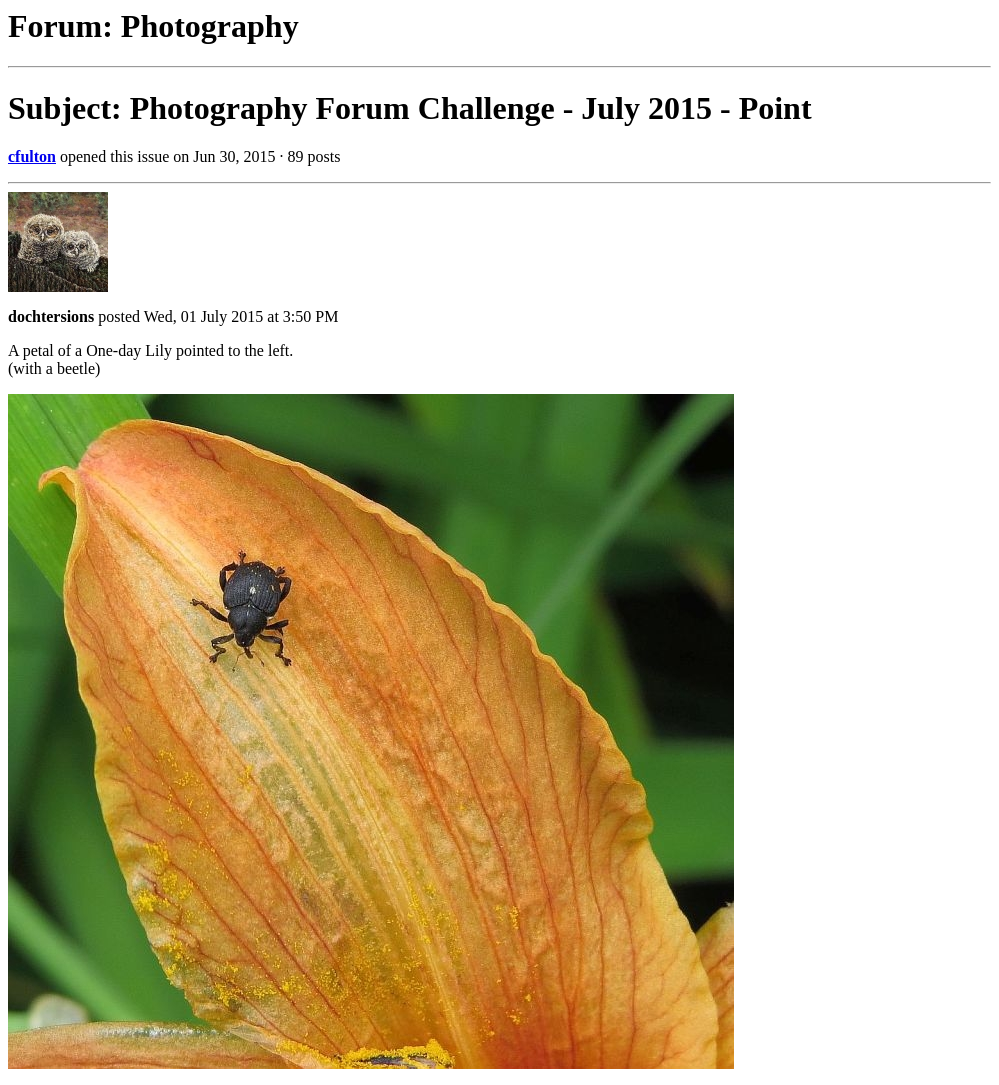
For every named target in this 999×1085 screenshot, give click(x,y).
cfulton (32, 156)
